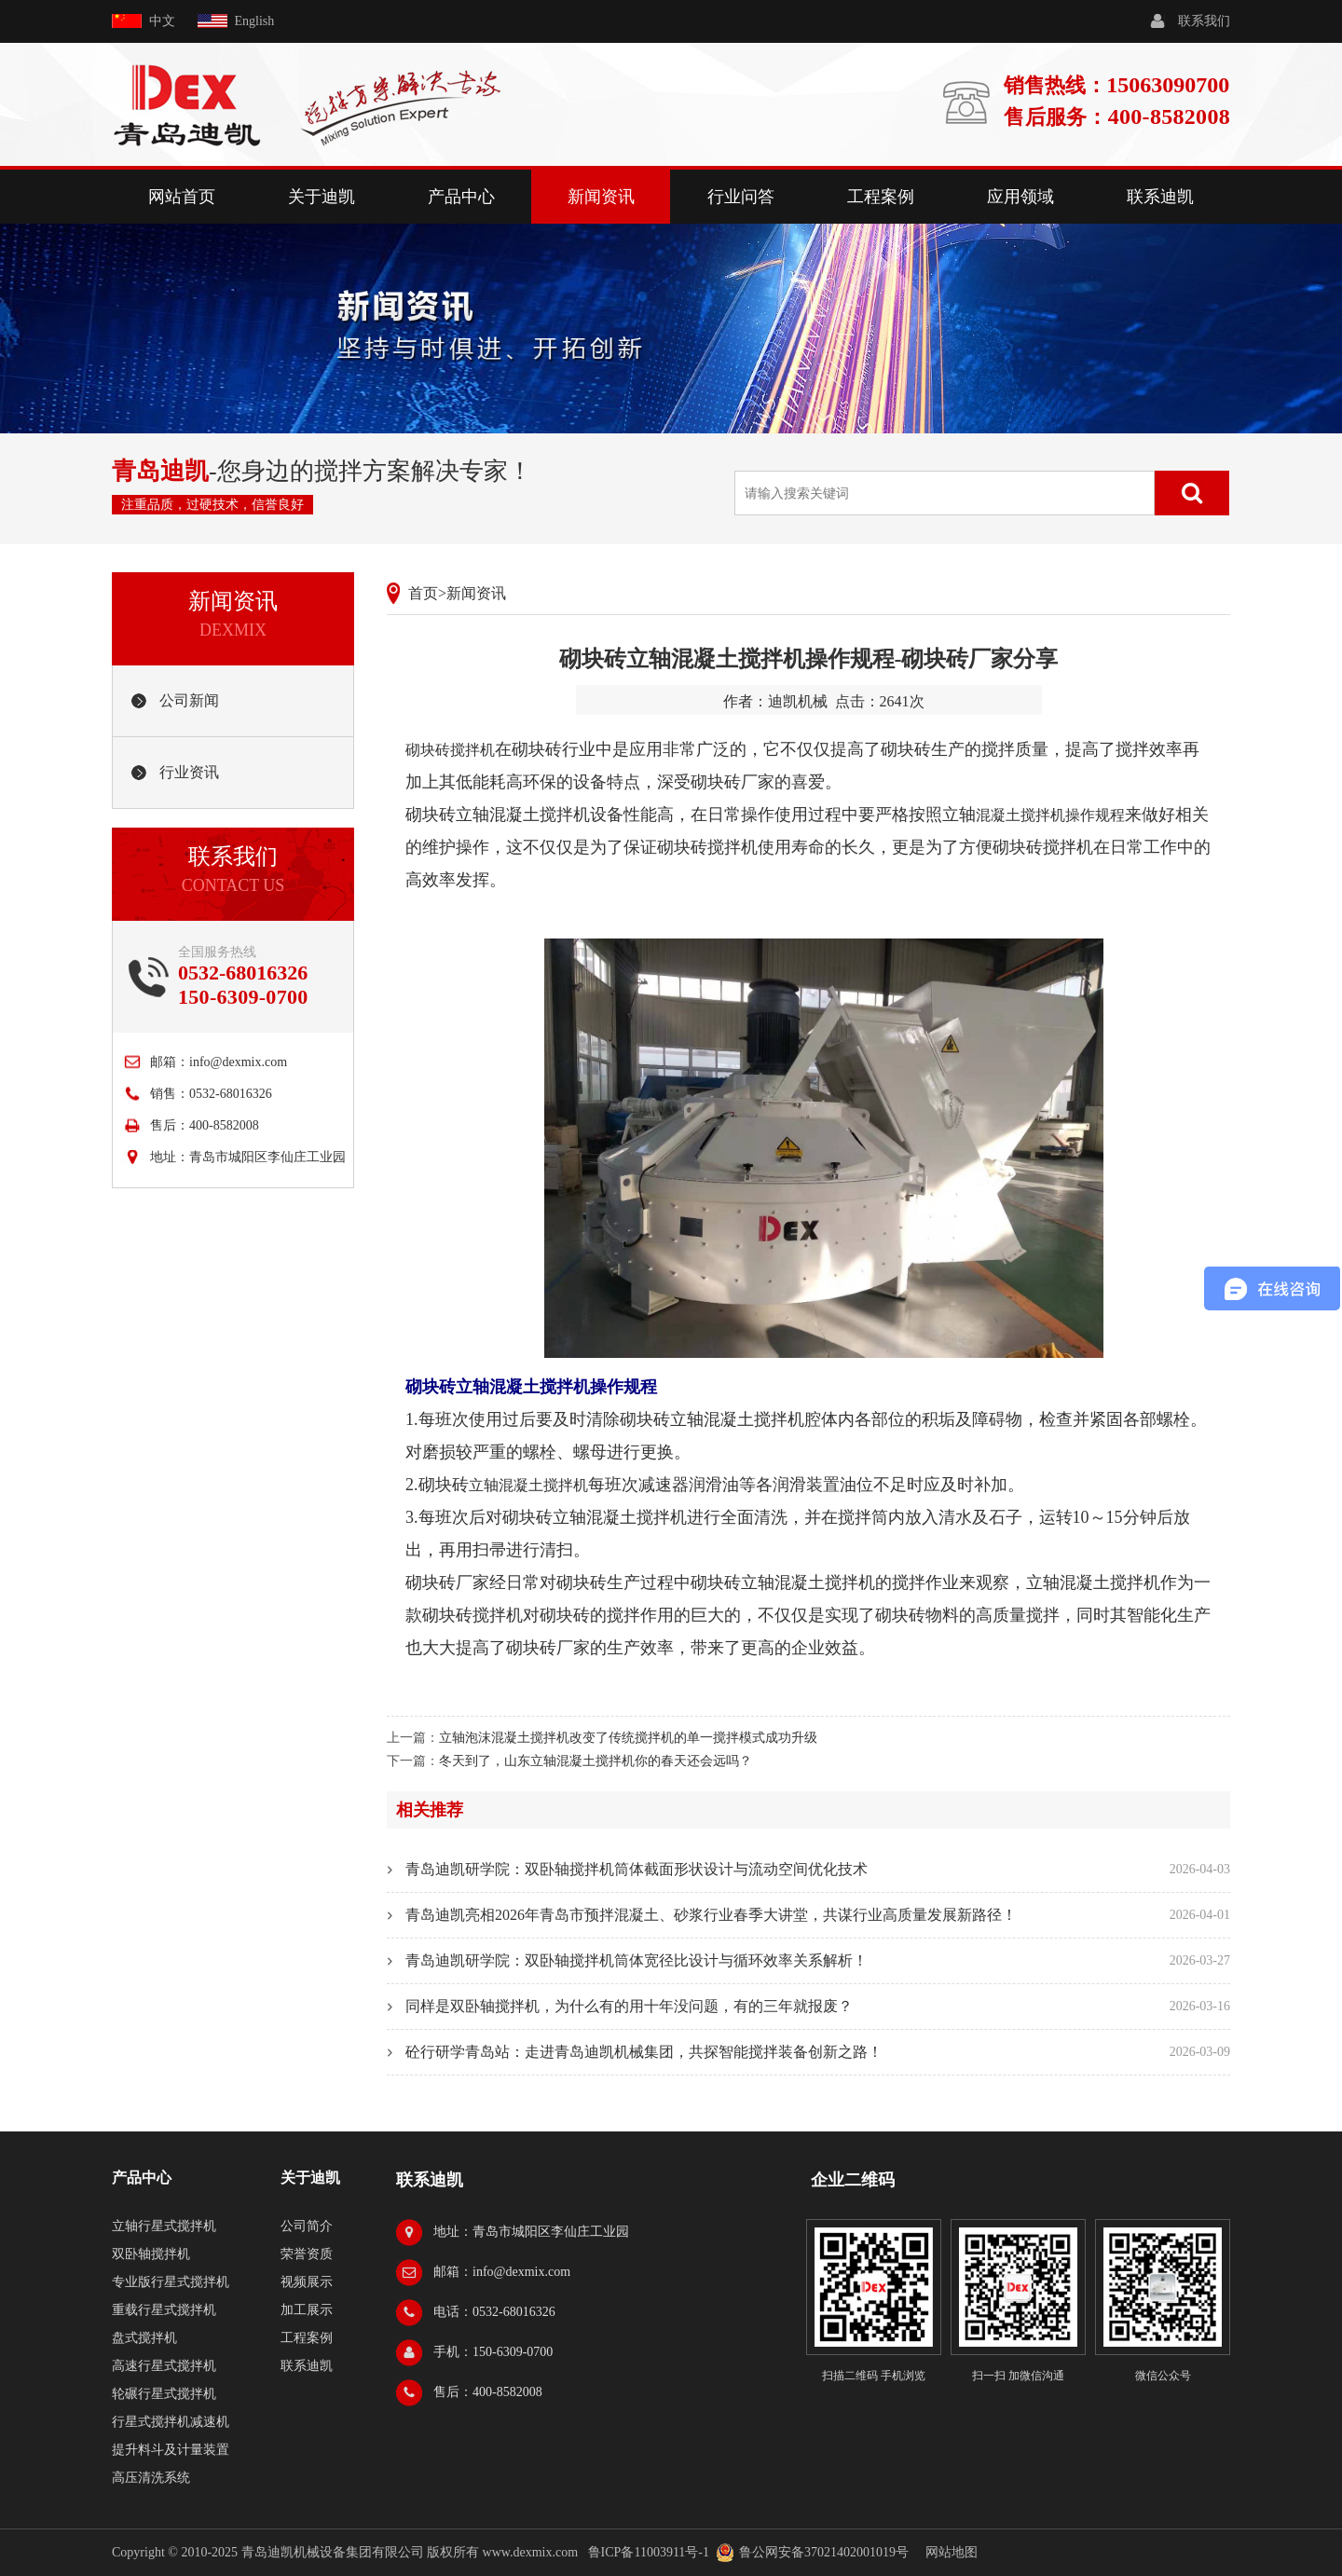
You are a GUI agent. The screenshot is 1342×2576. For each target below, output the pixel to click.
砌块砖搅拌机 (450, 750)
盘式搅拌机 (144, 2338)
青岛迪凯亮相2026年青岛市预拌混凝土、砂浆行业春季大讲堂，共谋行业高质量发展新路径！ (711, 1915)
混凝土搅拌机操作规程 (1050, 815)
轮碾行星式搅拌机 (164, 2394)
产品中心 (461, 196)
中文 (162, 21)
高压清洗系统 (151, 2478)
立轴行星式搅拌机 (164, 2226)
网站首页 (181, 196)
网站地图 (951, 2552)
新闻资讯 (601, 196)
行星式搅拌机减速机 (170, 2422)
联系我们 (1204, 21)
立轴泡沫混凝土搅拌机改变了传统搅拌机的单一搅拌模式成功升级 (628, 1738)
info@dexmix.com (238, 1062)
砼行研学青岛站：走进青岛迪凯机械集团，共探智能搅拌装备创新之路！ (644, 2052)
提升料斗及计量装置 (170, 2450)
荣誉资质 (307, 2254)
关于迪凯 (321, 196)
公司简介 (307, 2226)
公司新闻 (189, 700)
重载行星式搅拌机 (164, 2310)
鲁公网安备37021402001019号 (824, 2552)
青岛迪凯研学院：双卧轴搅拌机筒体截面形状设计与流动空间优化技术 (636, 1869)
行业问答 (740, 196)
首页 (423, 593)
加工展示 (307, 2310)
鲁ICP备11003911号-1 (648, 2552)
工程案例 (880, 196)
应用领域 (1020, 196)
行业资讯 (189, 772)
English (255, 21)
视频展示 (307, 2282)
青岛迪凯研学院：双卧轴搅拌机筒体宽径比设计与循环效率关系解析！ (636, 1960)
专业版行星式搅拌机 (170, 2282)
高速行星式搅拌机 (164, 2366)
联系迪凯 (1160, 196)
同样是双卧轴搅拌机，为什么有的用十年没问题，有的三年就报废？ (629, 2006)
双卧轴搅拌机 (151, 2254)
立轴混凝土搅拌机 (528, 1485)
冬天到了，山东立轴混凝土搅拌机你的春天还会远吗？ (595, 1761)
